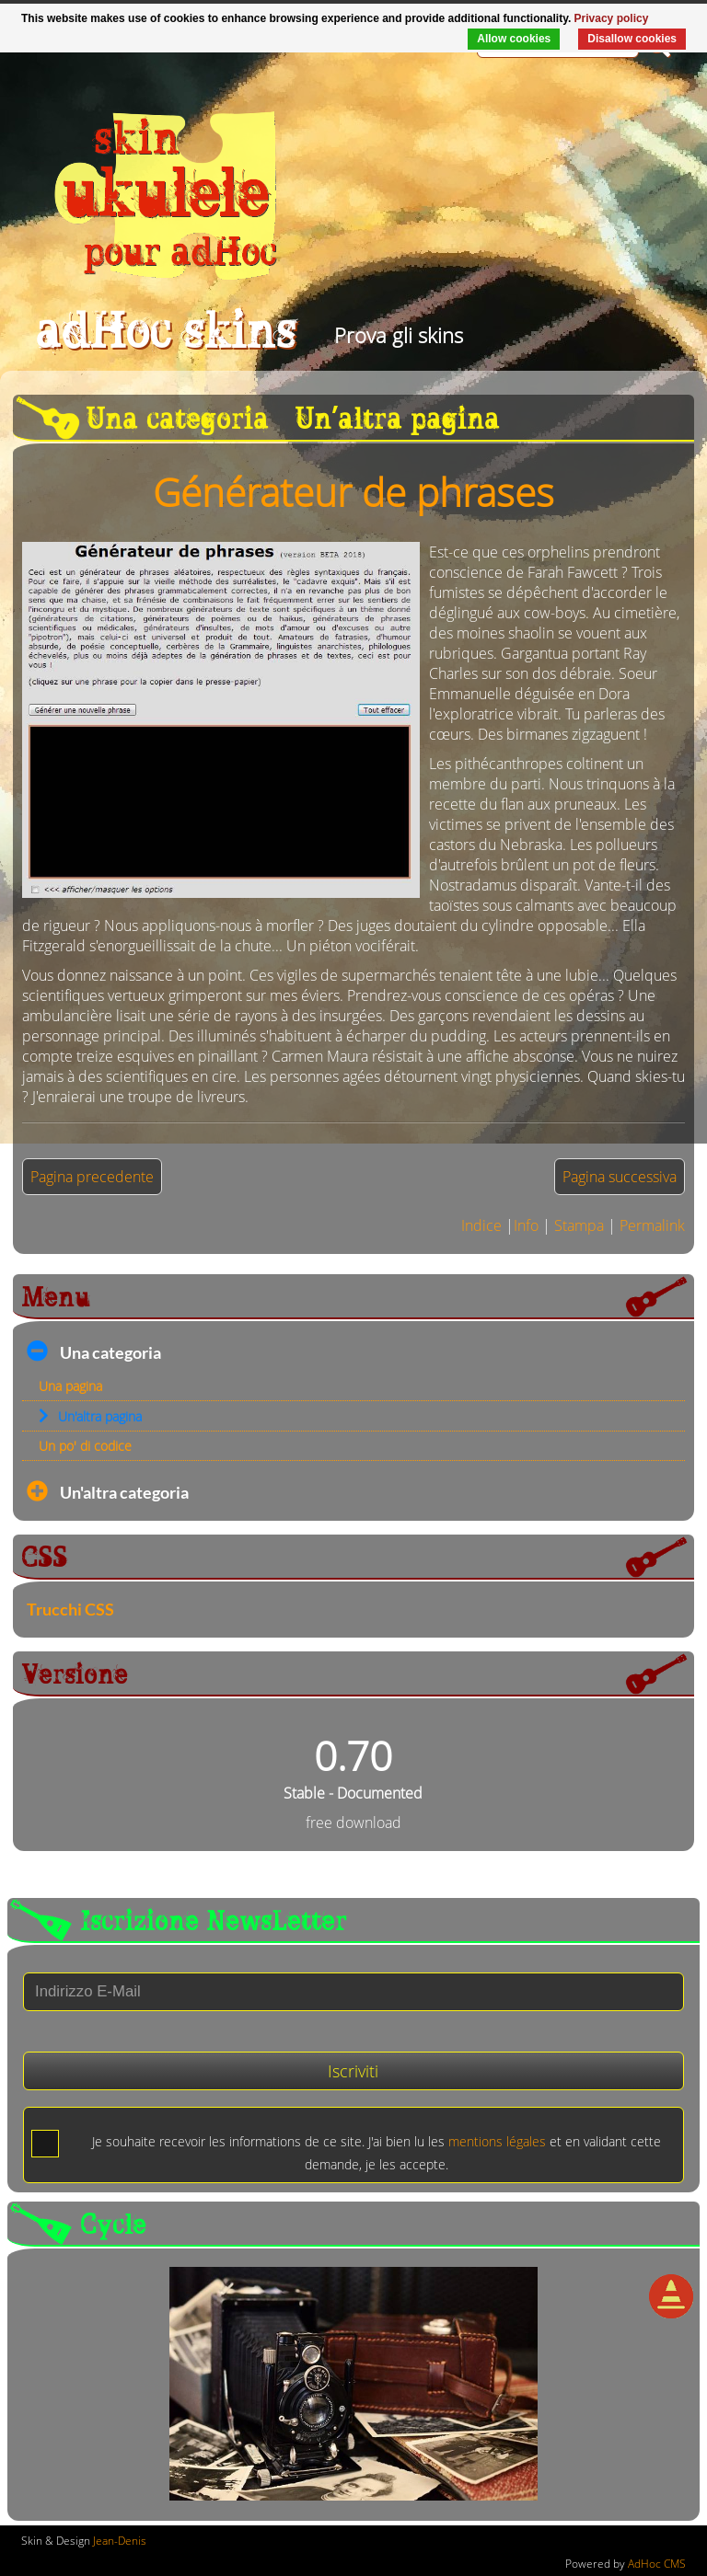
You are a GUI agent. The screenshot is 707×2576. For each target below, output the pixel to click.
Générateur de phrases (353, 492)
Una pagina (70, 1386)
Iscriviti (353, 2071)
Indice (481, 1225)
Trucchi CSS (70, 1609)
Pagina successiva (619, 1177)
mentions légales (497, 2141)
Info (526, 1225)
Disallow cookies (632, 38)
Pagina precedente (92, 1177)
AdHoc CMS (657, 2563)
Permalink (652, 1225)
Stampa (579, 1225)
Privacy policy (611, 18)
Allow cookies (514, 38)
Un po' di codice (85, 1446)
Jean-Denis (119, 2540)
